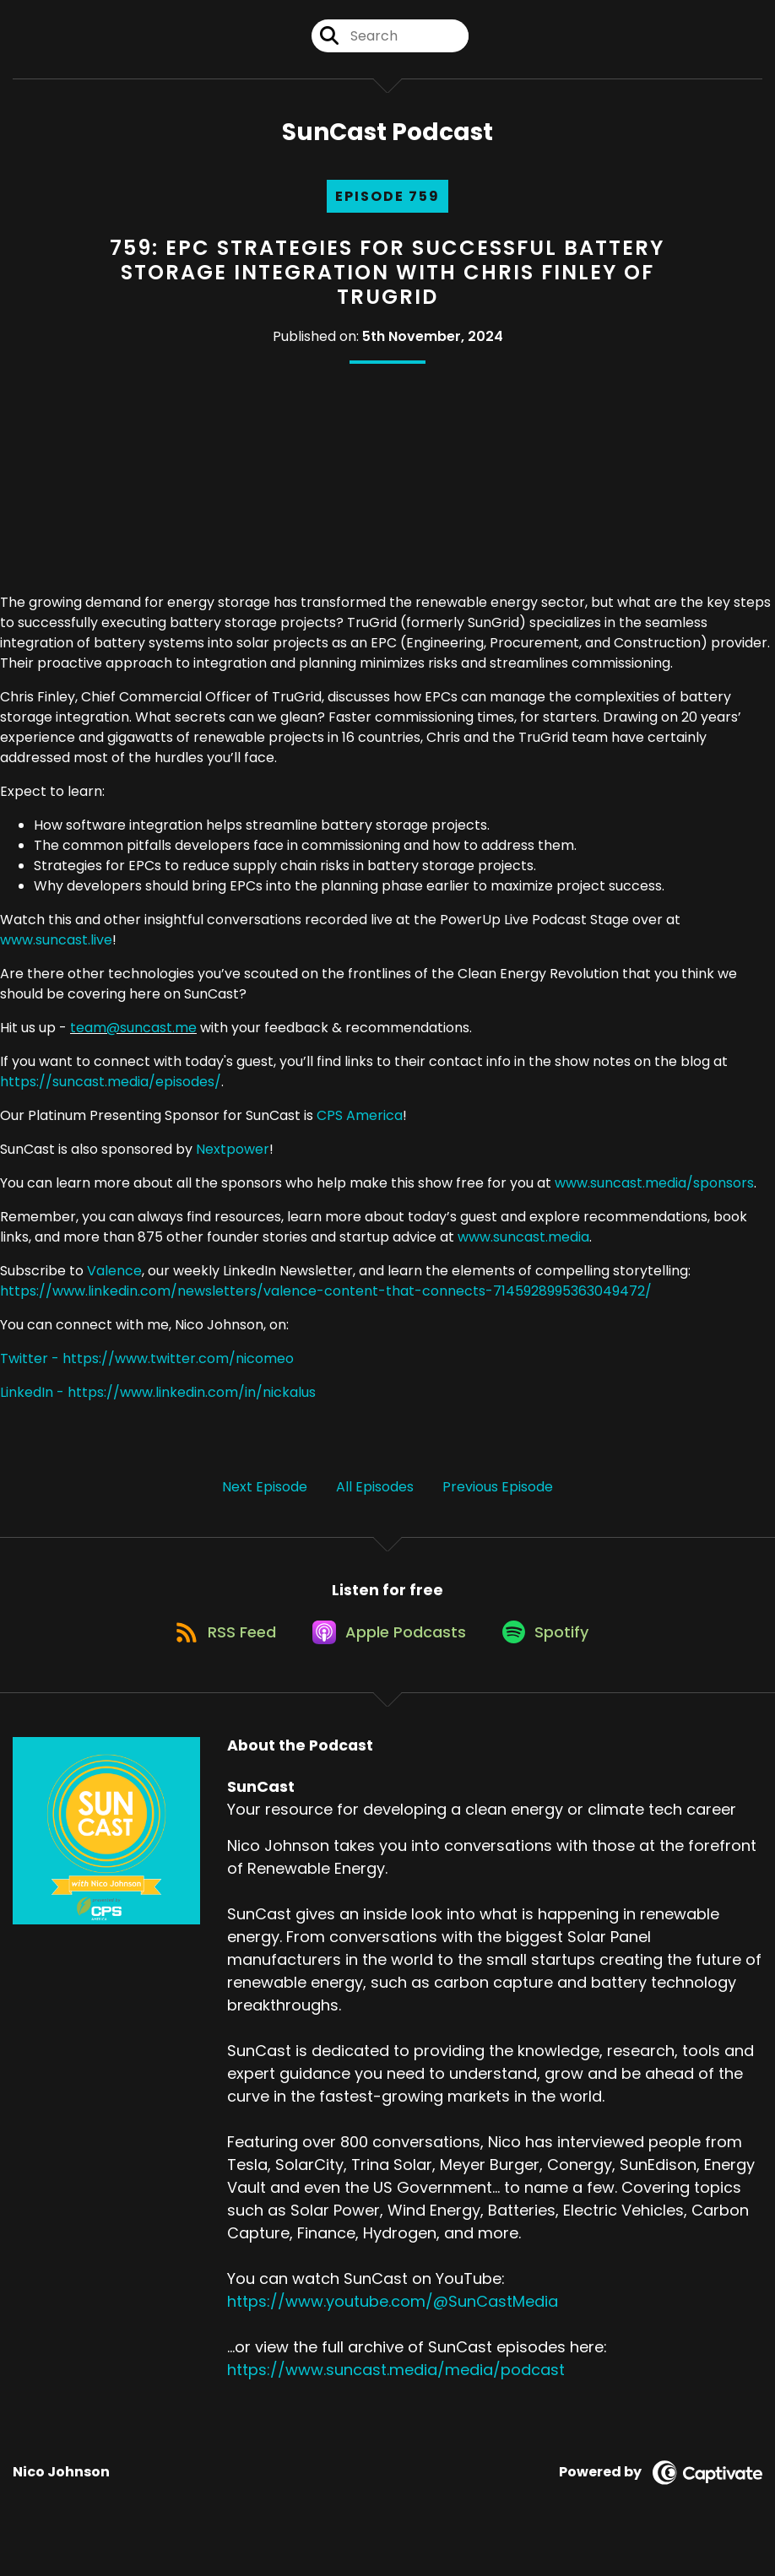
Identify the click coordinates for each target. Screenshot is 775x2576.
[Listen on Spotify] (552, 1656)
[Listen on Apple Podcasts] (386, 1656)
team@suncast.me (133, 1038)
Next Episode (264, 1497)
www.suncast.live (56, 951)
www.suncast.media (523, 1248)
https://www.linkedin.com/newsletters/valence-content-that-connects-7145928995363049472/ (326, 1302)
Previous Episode (497, 1497)
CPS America (360, 1126)
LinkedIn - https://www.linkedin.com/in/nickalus (158, 1403)
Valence (114, 1281)
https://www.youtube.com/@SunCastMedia (392, 2326)
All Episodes (375, 1497)
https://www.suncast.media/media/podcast (396, 2395)
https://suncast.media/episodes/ (110, 1092)
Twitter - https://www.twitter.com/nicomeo (147, 1369)
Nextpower (232, 1160)
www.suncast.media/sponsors (654, 1194)
